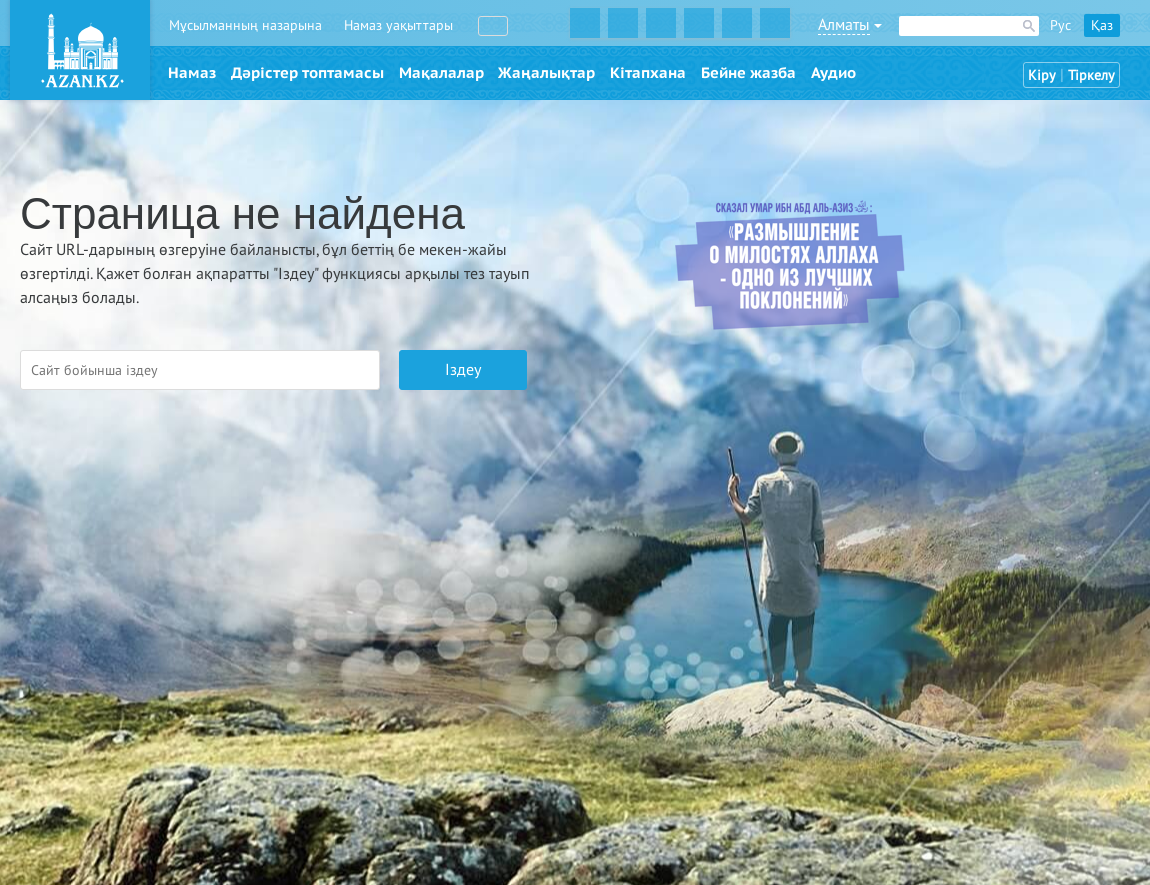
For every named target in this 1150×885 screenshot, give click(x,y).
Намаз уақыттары (398, 25)
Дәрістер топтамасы (307, 73)
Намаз (192, 73)
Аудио (833, 73)
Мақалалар (441, 73)
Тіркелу (1091, 75)
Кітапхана (648, 73)
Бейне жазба (748, 73)
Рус (1060, 25)
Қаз (1102, 25)
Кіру (1042, 75)
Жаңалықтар (546, 73)
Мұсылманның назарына (245, 25)
